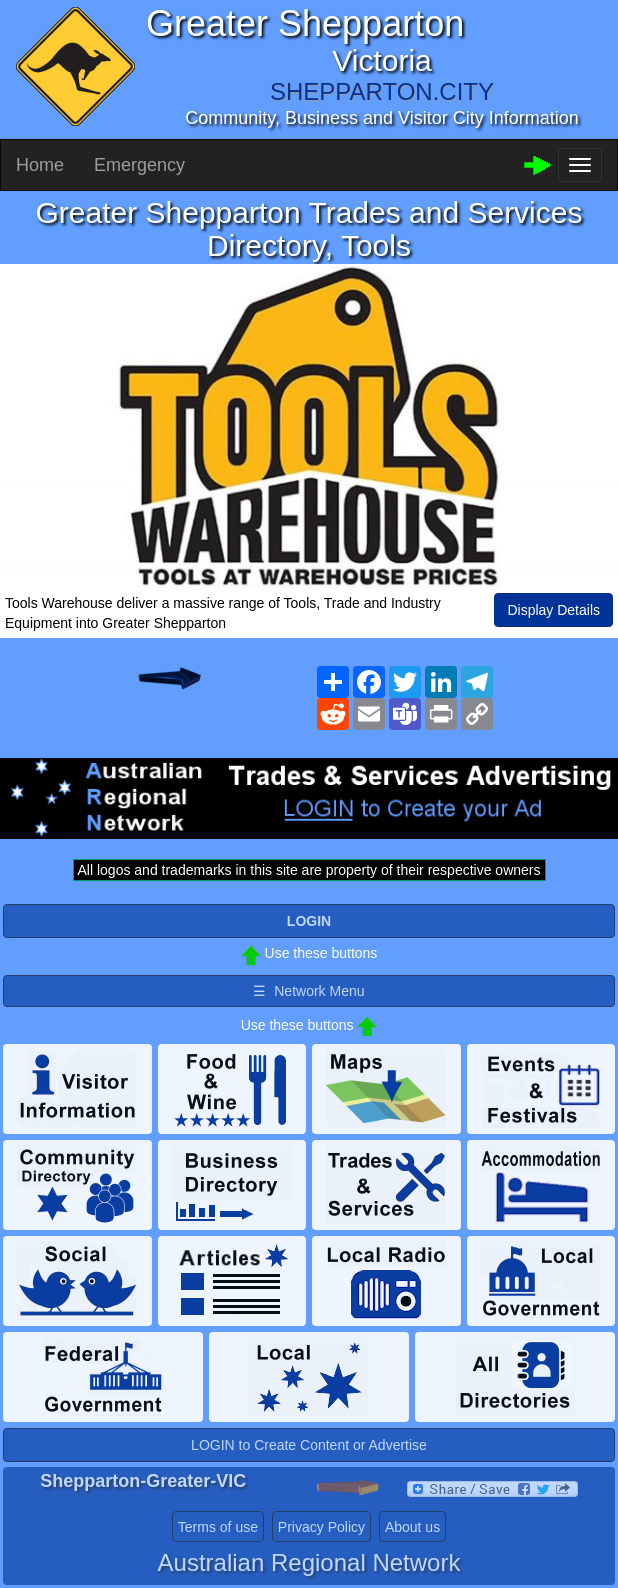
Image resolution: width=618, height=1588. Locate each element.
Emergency (139, 165)
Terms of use (218, 1527)
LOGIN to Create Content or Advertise (309, 1445)
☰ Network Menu (308, 991)
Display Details (553, 610)
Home (40, 165)
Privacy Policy (321, 1527)
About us (412, 1527)
